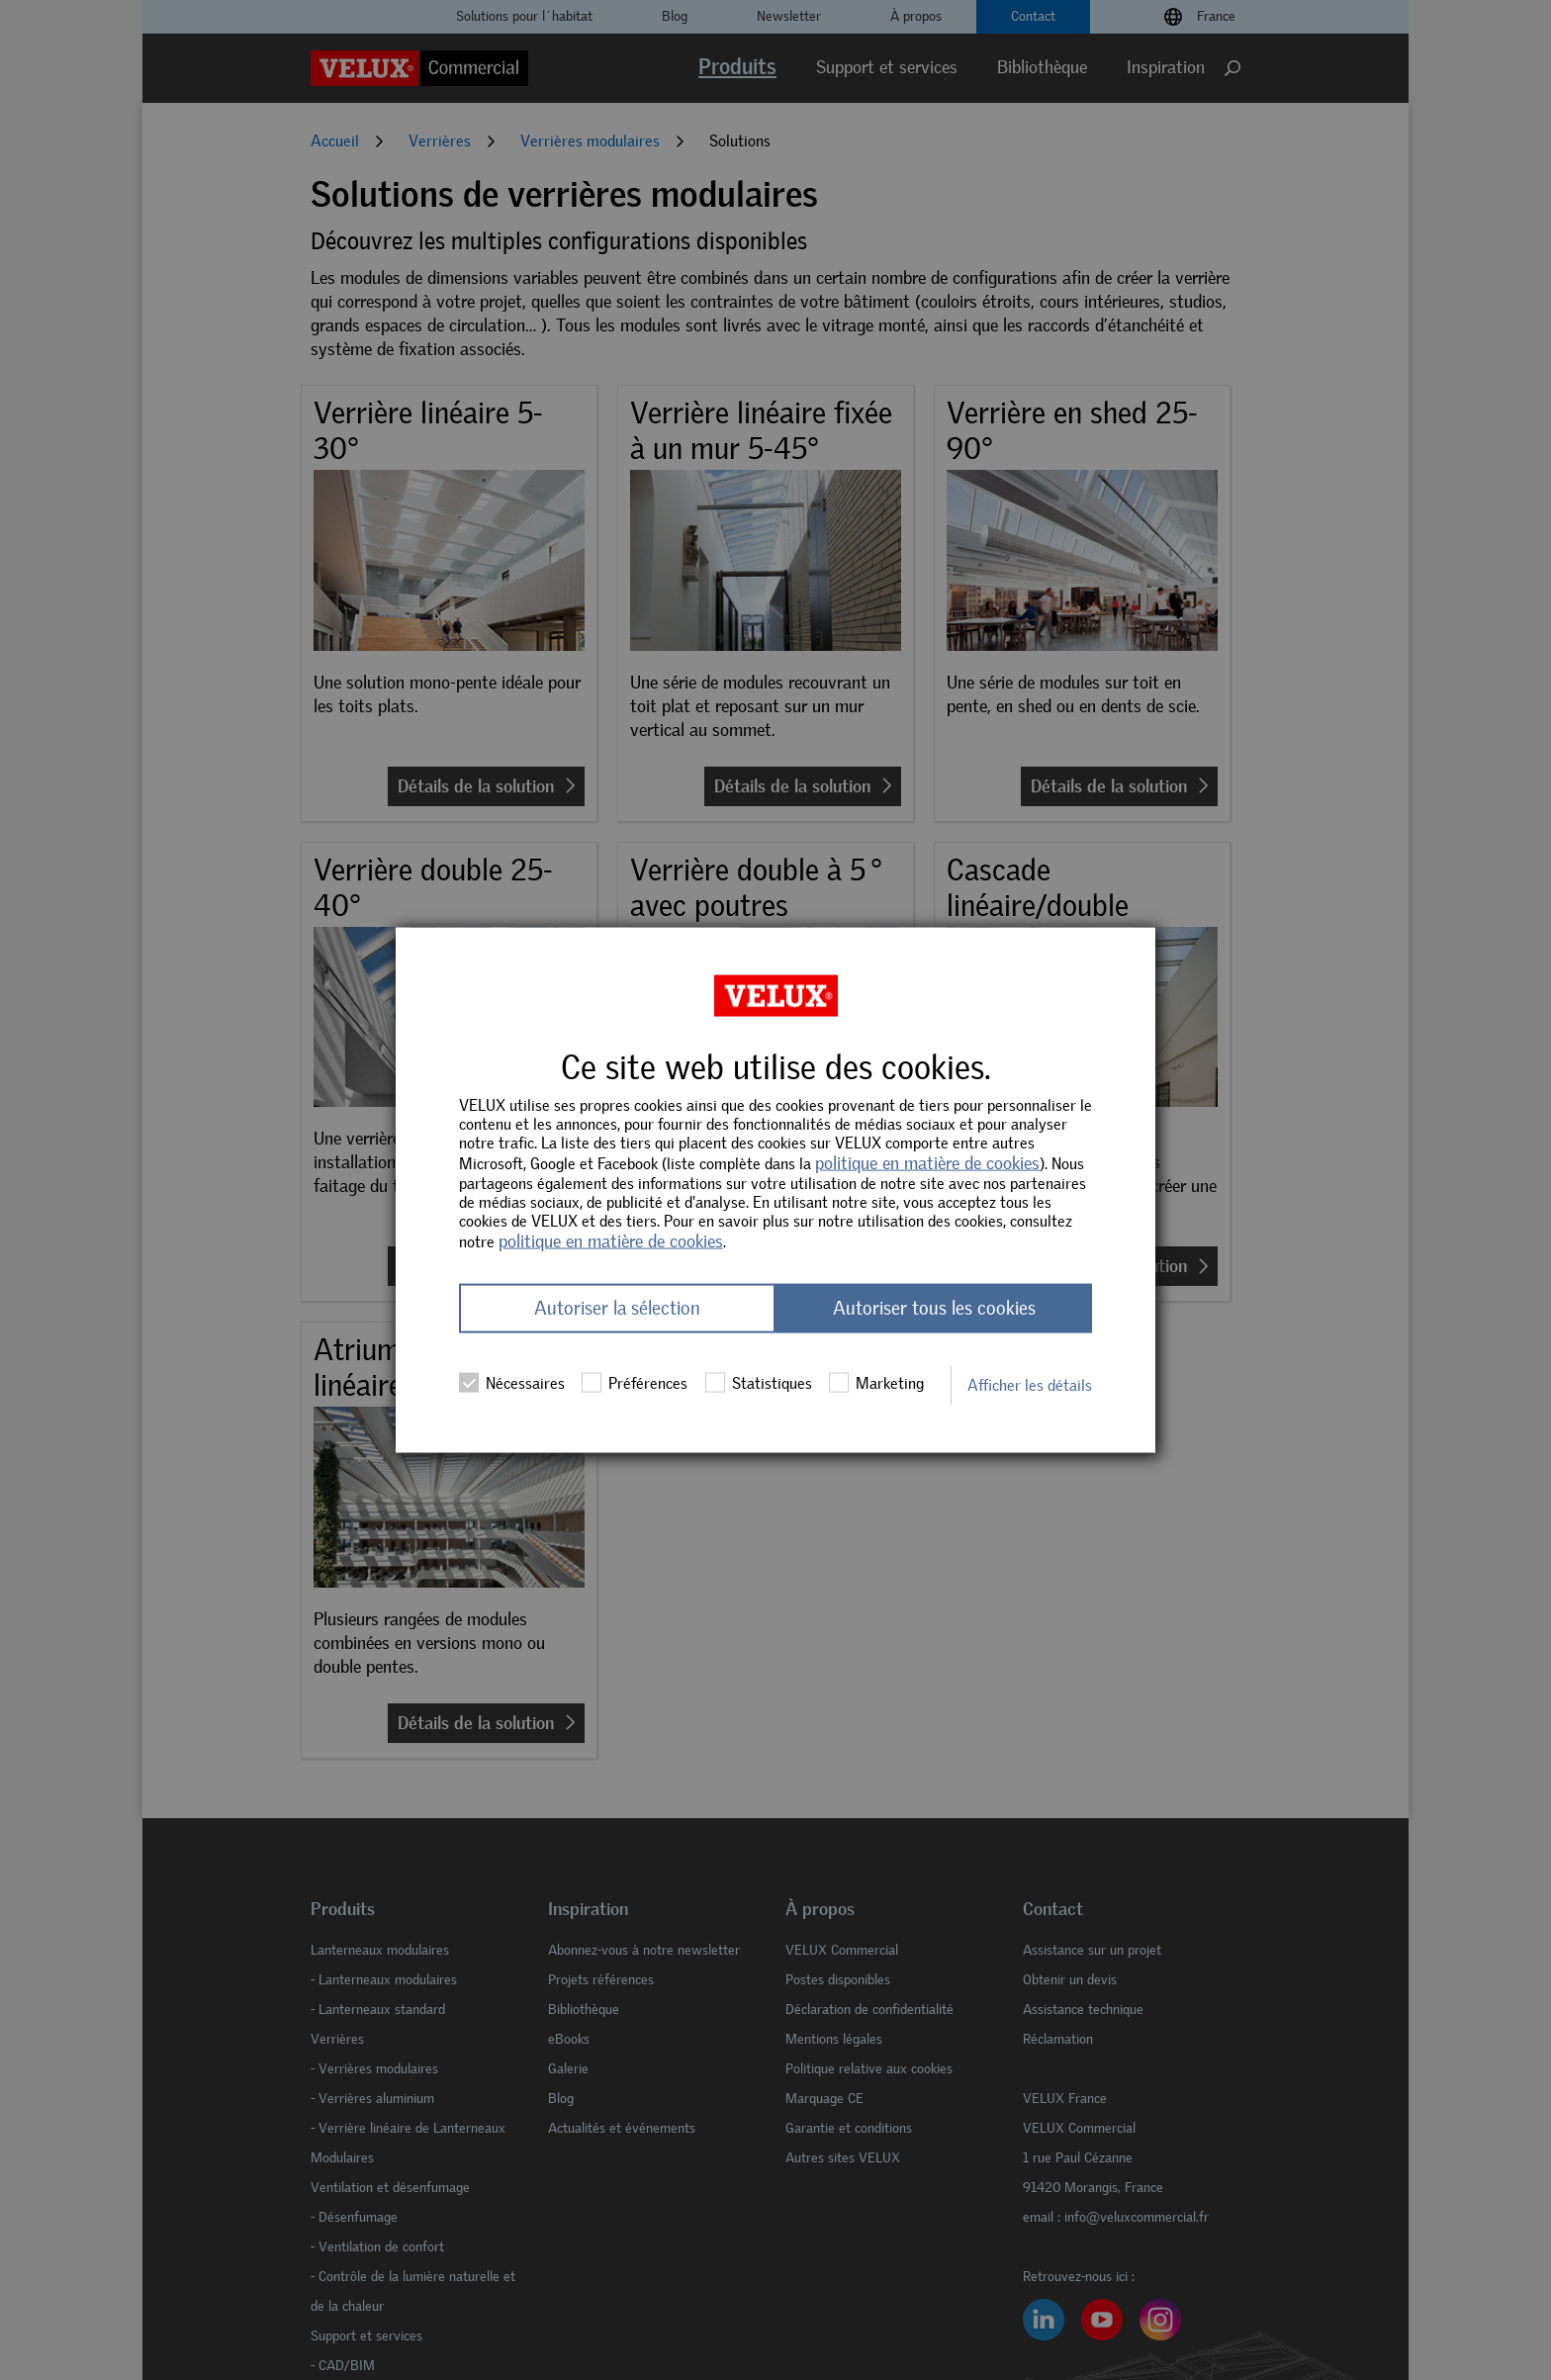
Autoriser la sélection (617, 1308)
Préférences (634, 1383)
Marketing (876, 1383)
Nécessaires (512, 1383)
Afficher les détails (1029, 1385)
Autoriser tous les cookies (934, 1308)
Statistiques (758, 1383)
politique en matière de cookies (927, 1163)
